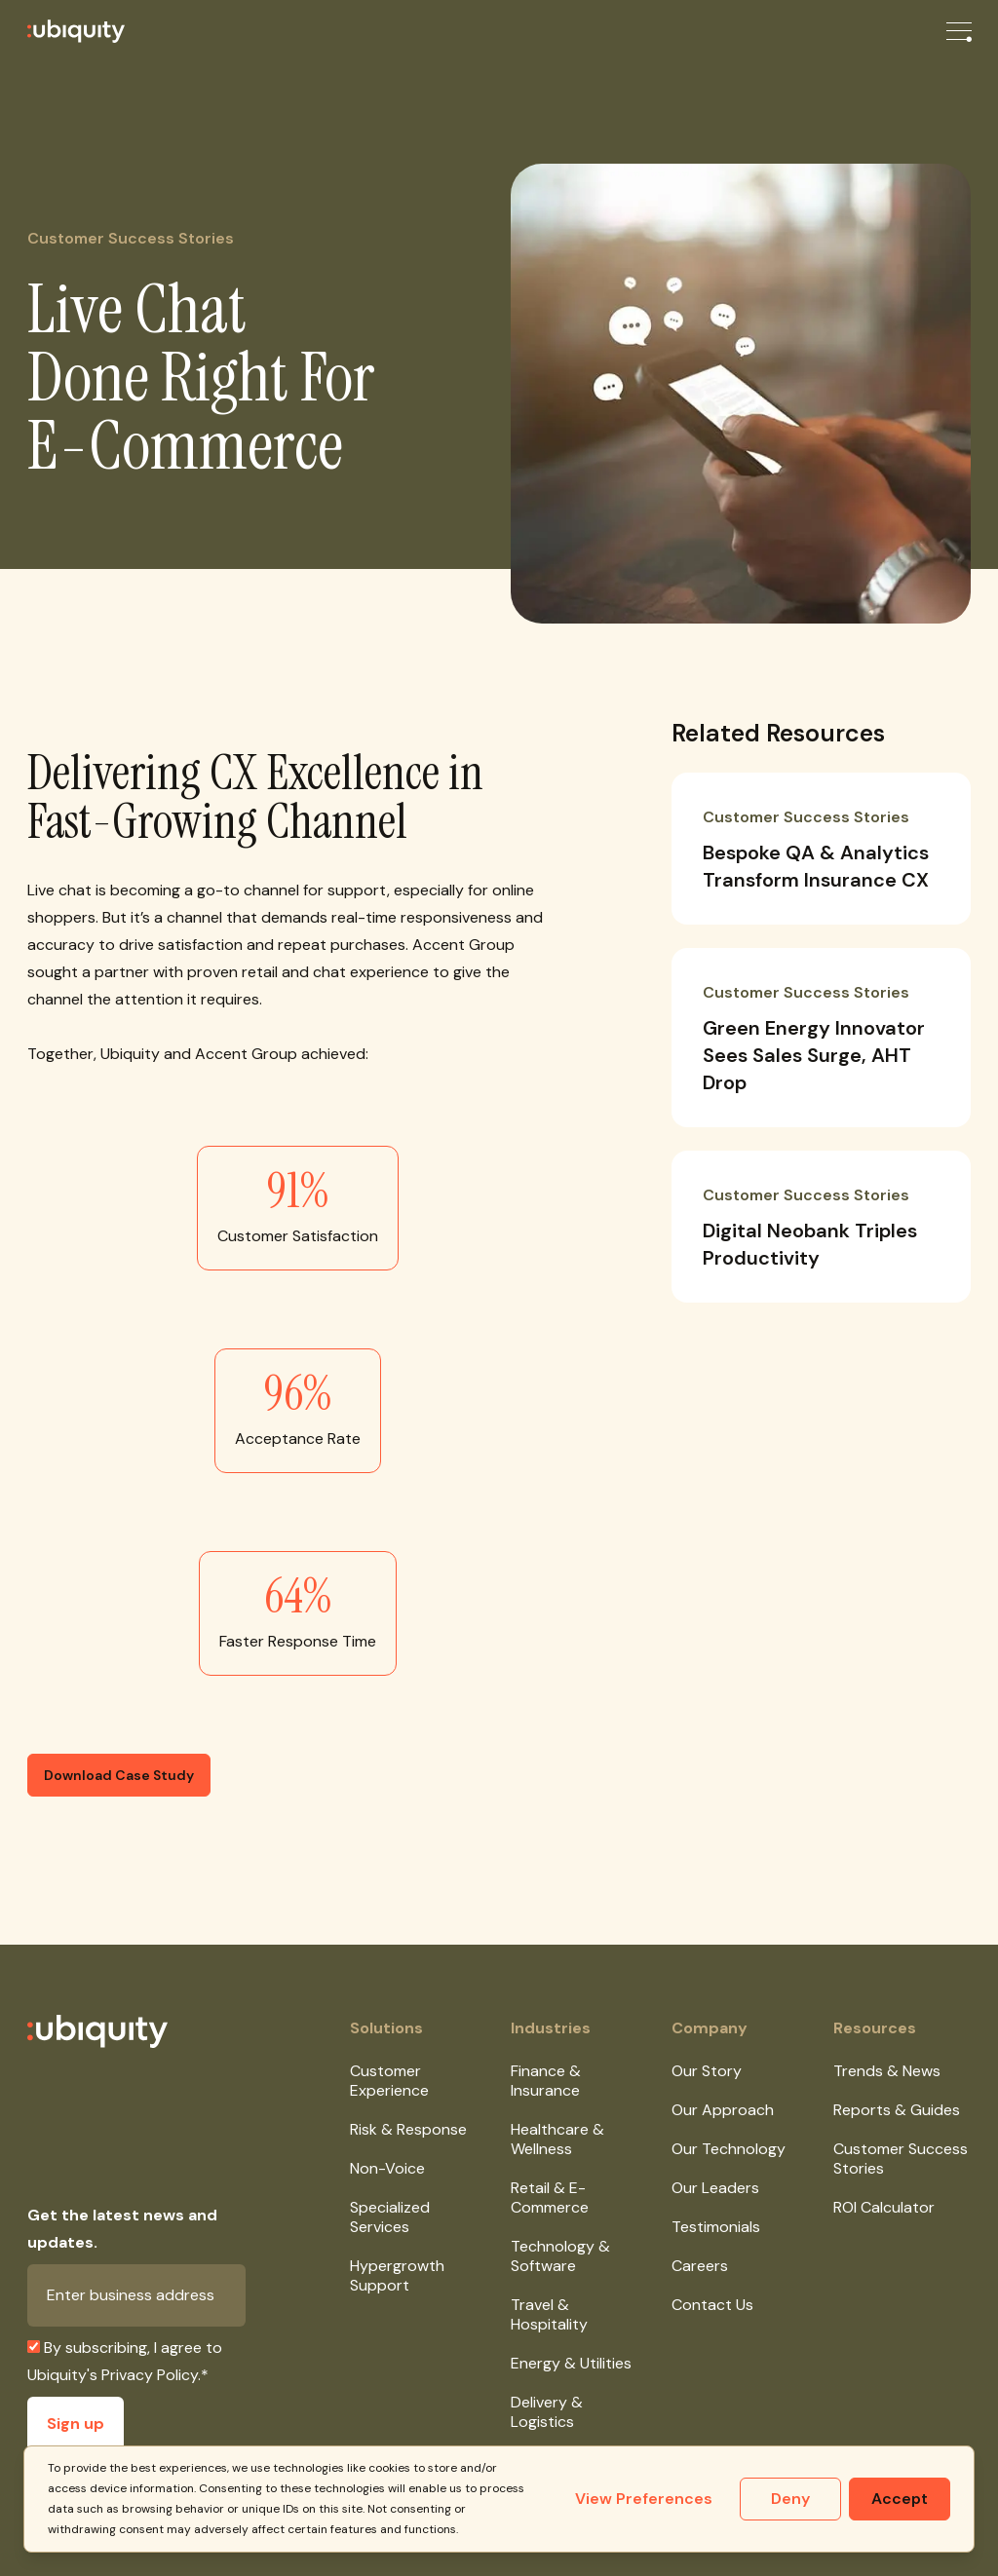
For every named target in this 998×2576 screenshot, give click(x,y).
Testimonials (716, 2226)
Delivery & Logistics (547, 2412)
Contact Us (712, 2304)
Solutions (386, 2028)
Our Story (707, 2071)
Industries (551, 2028)
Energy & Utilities (571, 2363)
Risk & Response (408, 2129)
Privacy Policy (149, 2375)
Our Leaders (715, 2188)
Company (710, 2028)
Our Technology (729, 2149)
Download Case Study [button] (119, 1775)
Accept (899, 2498)
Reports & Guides (896, 2110)
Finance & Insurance (546, 2081)
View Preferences (643, 2498)
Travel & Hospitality (549, 2314)
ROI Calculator (884, 2207)
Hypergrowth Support (397, 2275)
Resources (874, 2028)
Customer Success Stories (900, 2158)
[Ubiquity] (62, 31)
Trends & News (886, 2071)
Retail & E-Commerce (550, 2197)
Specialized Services (390, 2217)
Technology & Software (560, 2256)
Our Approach (723, 2110)
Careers (700, 2265)
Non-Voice (387, 2168)
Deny (790, 2498)
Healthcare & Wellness (557, 2139)
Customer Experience (389, 2081)
